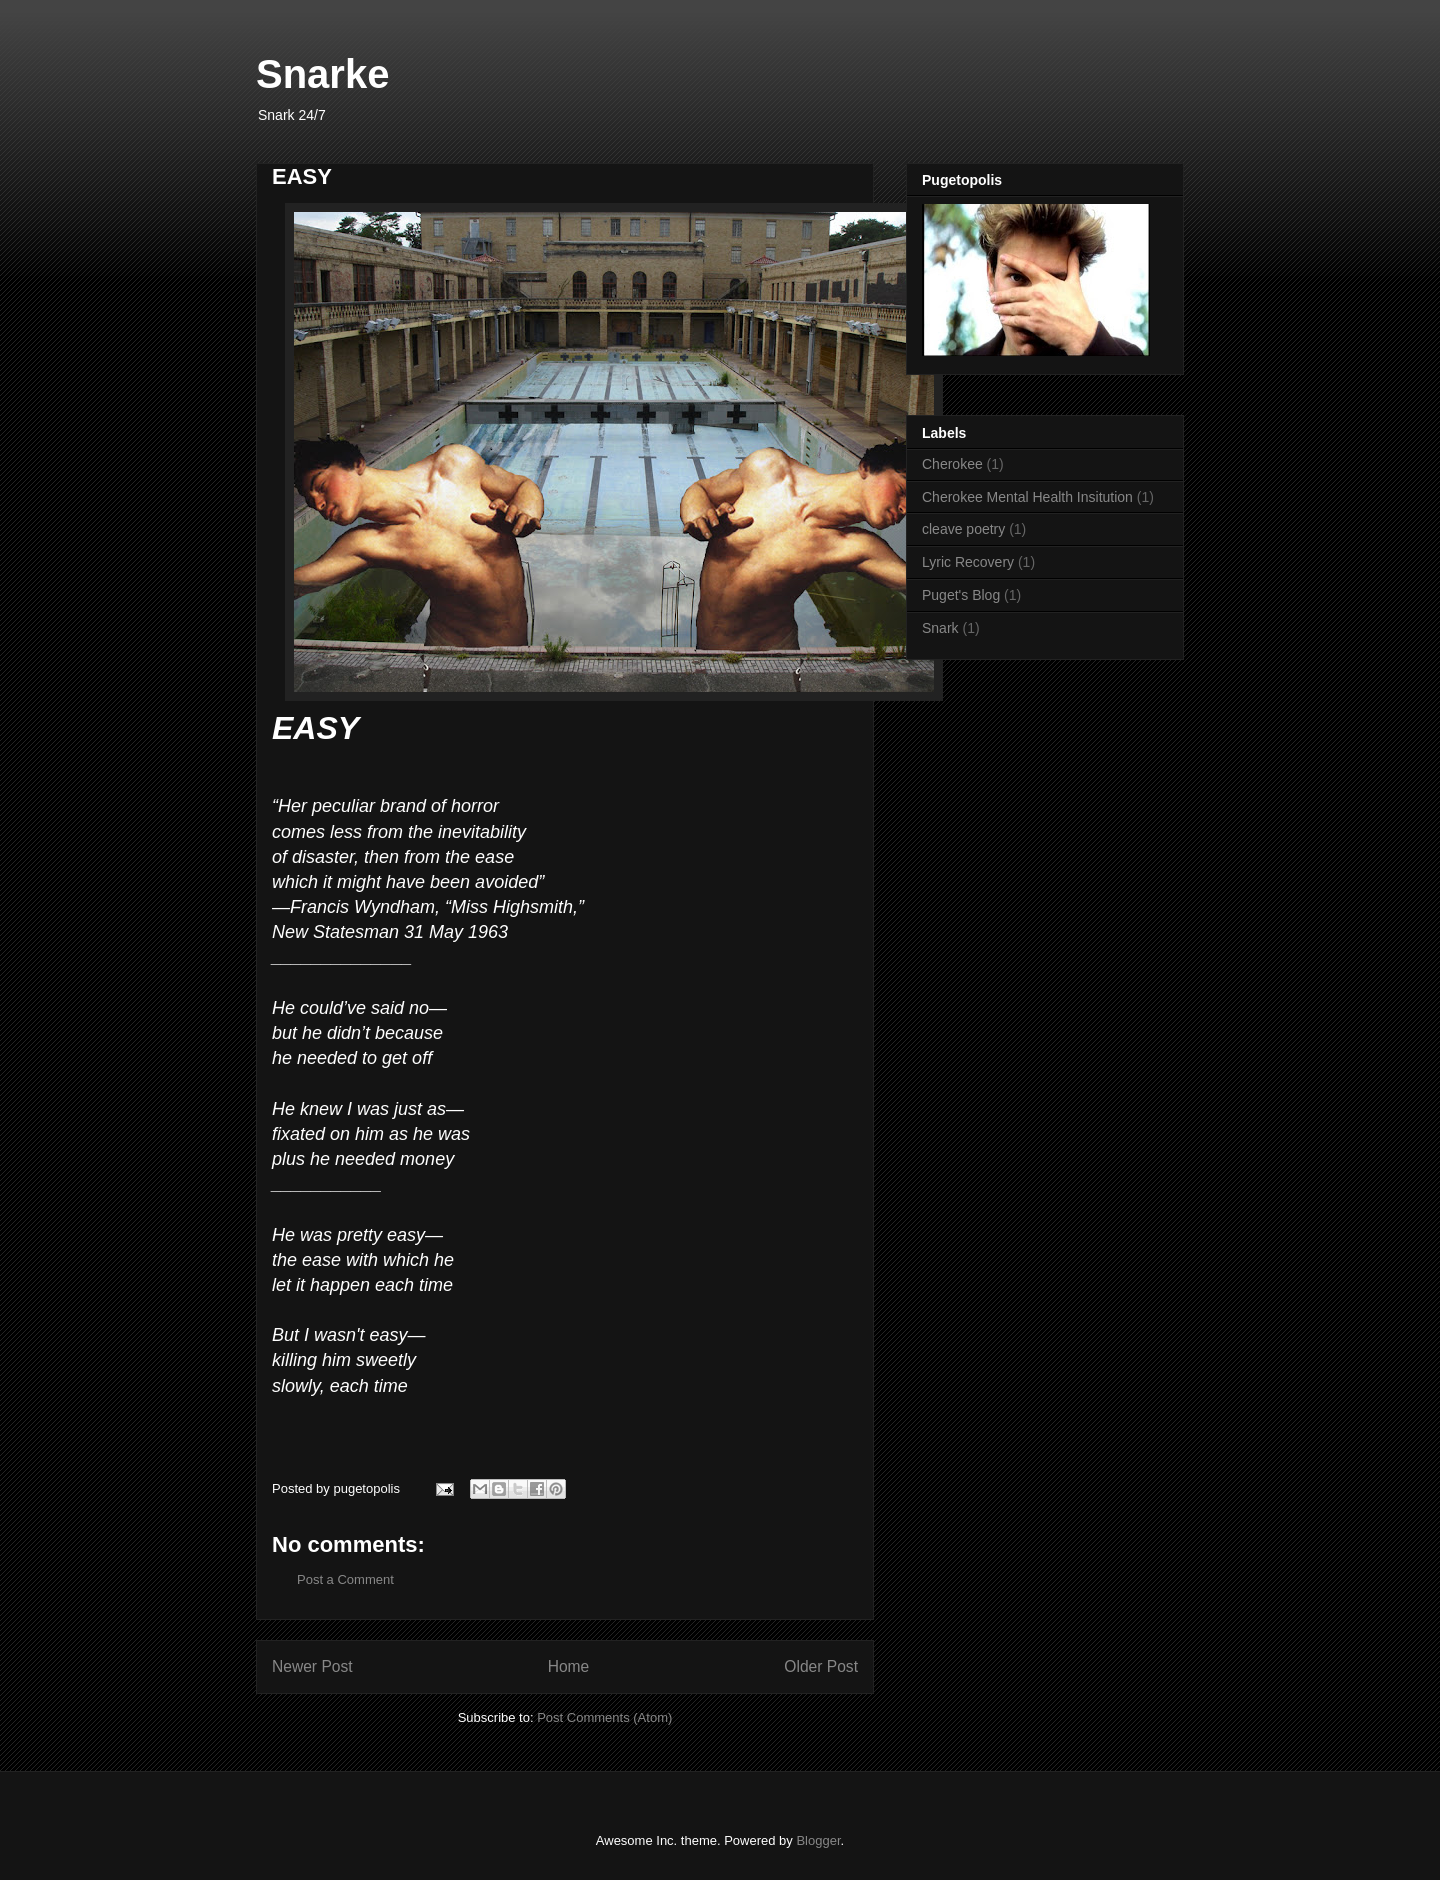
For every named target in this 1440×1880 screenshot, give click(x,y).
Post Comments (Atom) (604, 1717)
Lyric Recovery (968, 562)
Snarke (322, 74)
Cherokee (952, 464)
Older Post (821, 1666)
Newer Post (312, 1666)
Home (569, 1666)
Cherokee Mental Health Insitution (1027, 497)
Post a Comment (345, 1579)
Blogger (818, 1840)
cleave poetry (963, 529)
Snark (940, 628)
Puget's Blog (961, 595)
